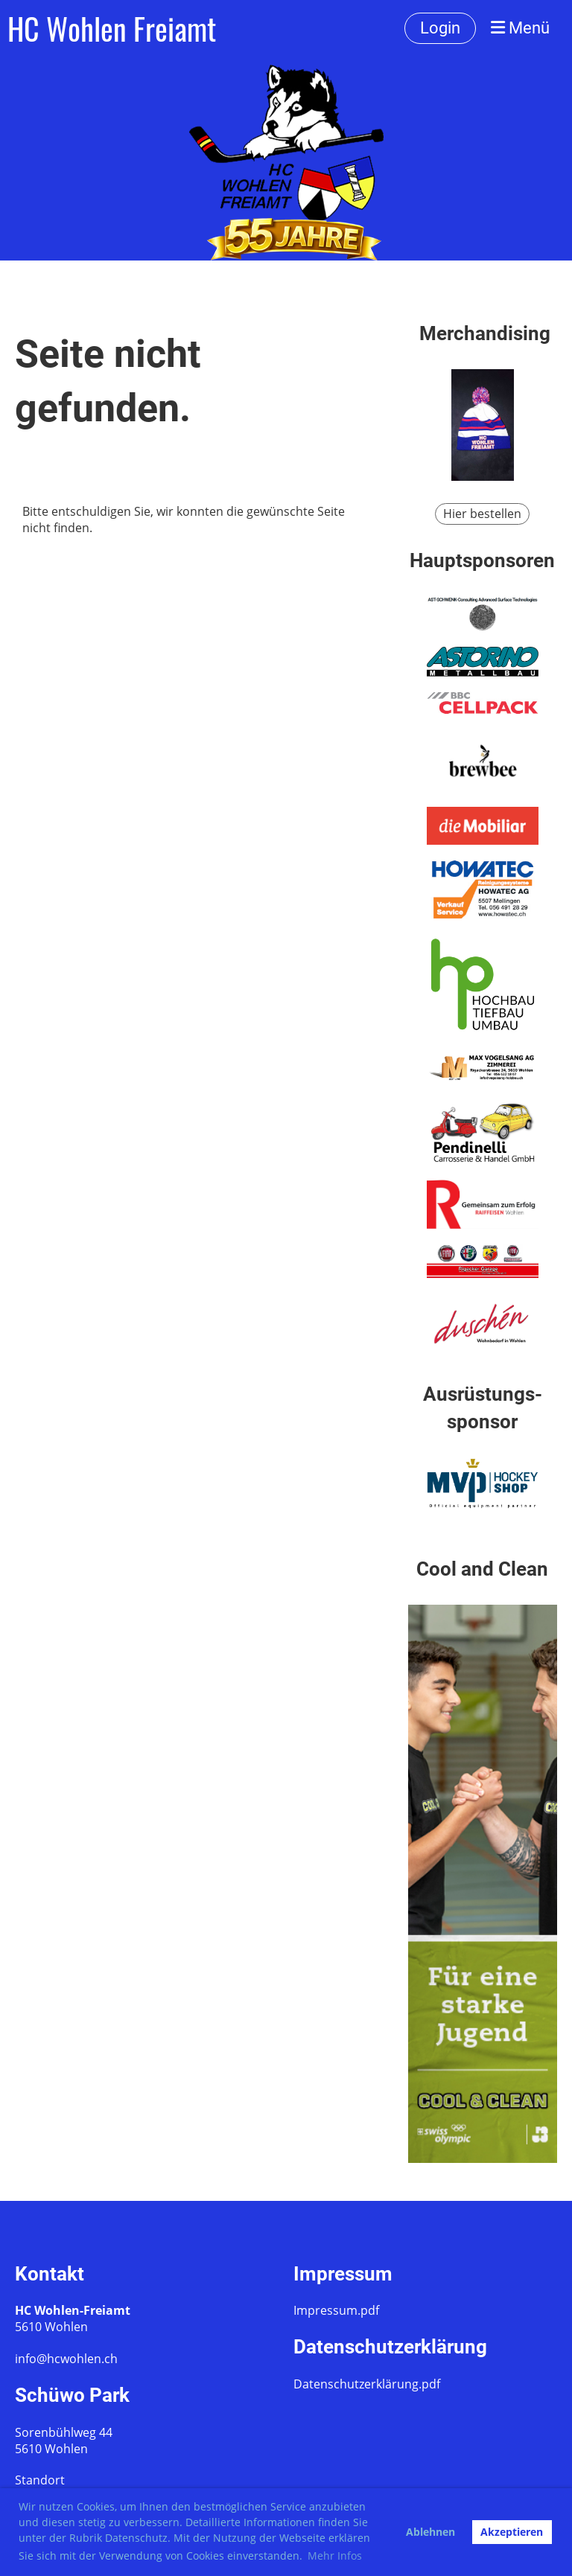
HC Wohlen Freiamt (111, 28)
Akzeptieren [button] (511, 2532)
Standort (40, 2480)
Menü (520, 28)
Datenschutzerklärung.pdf (366, 2384)
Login (440, 28)
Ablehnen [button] (430, 2532)
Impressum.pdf (336, 2310)
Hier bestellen (482, 513)
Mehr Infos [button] (335, 2555)
